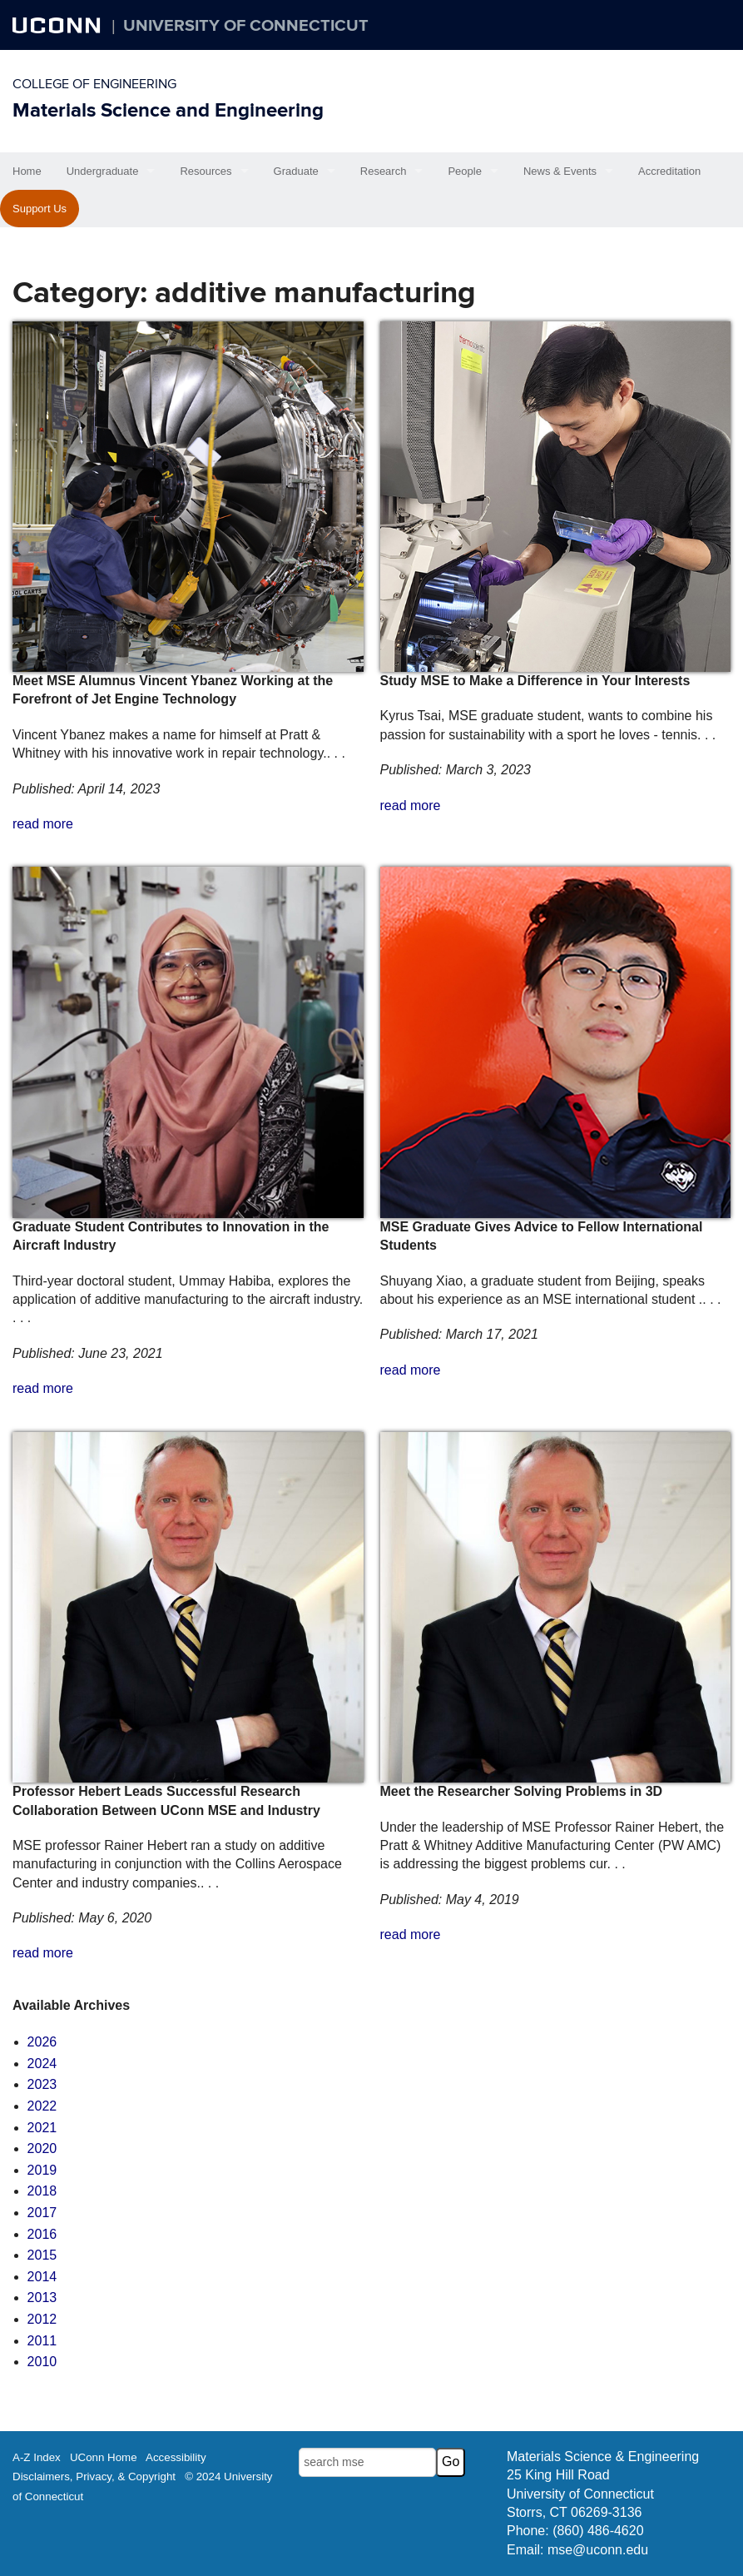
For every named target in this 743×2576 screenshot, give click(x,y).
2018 (42, 2191)
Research (383, 171)
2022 (42, 2106)
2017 (42, 2213)
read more (42, 824)
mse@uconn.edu (597, 2550)
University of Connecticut (246, 26)
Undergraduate (103, 171)
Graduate (296, 171)
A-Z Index (36, 2457)
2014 (42, 2277)
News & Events (560, 171)
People (464, 171)
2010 (42, 2362)
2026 (42, 2042)
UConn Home (103, 2457)
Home (27, 171)
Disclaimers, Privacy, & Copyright (94, 2476)
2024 (42, 2063)
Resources (205, 171)
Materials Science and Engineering (168, 110)
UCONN (58, 25)
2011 (42, 2341)
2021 (42, 2128)
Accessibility (176, 2457)
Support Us (39, 208)
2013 (42, 2297)
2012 (42, 2319)
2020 (42, 2148)
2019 (42, 2170)
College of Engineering (94, 84)
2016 (42, 2234)
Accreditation (669, 171)
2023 (42, 2084)
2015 (42, 2255)
